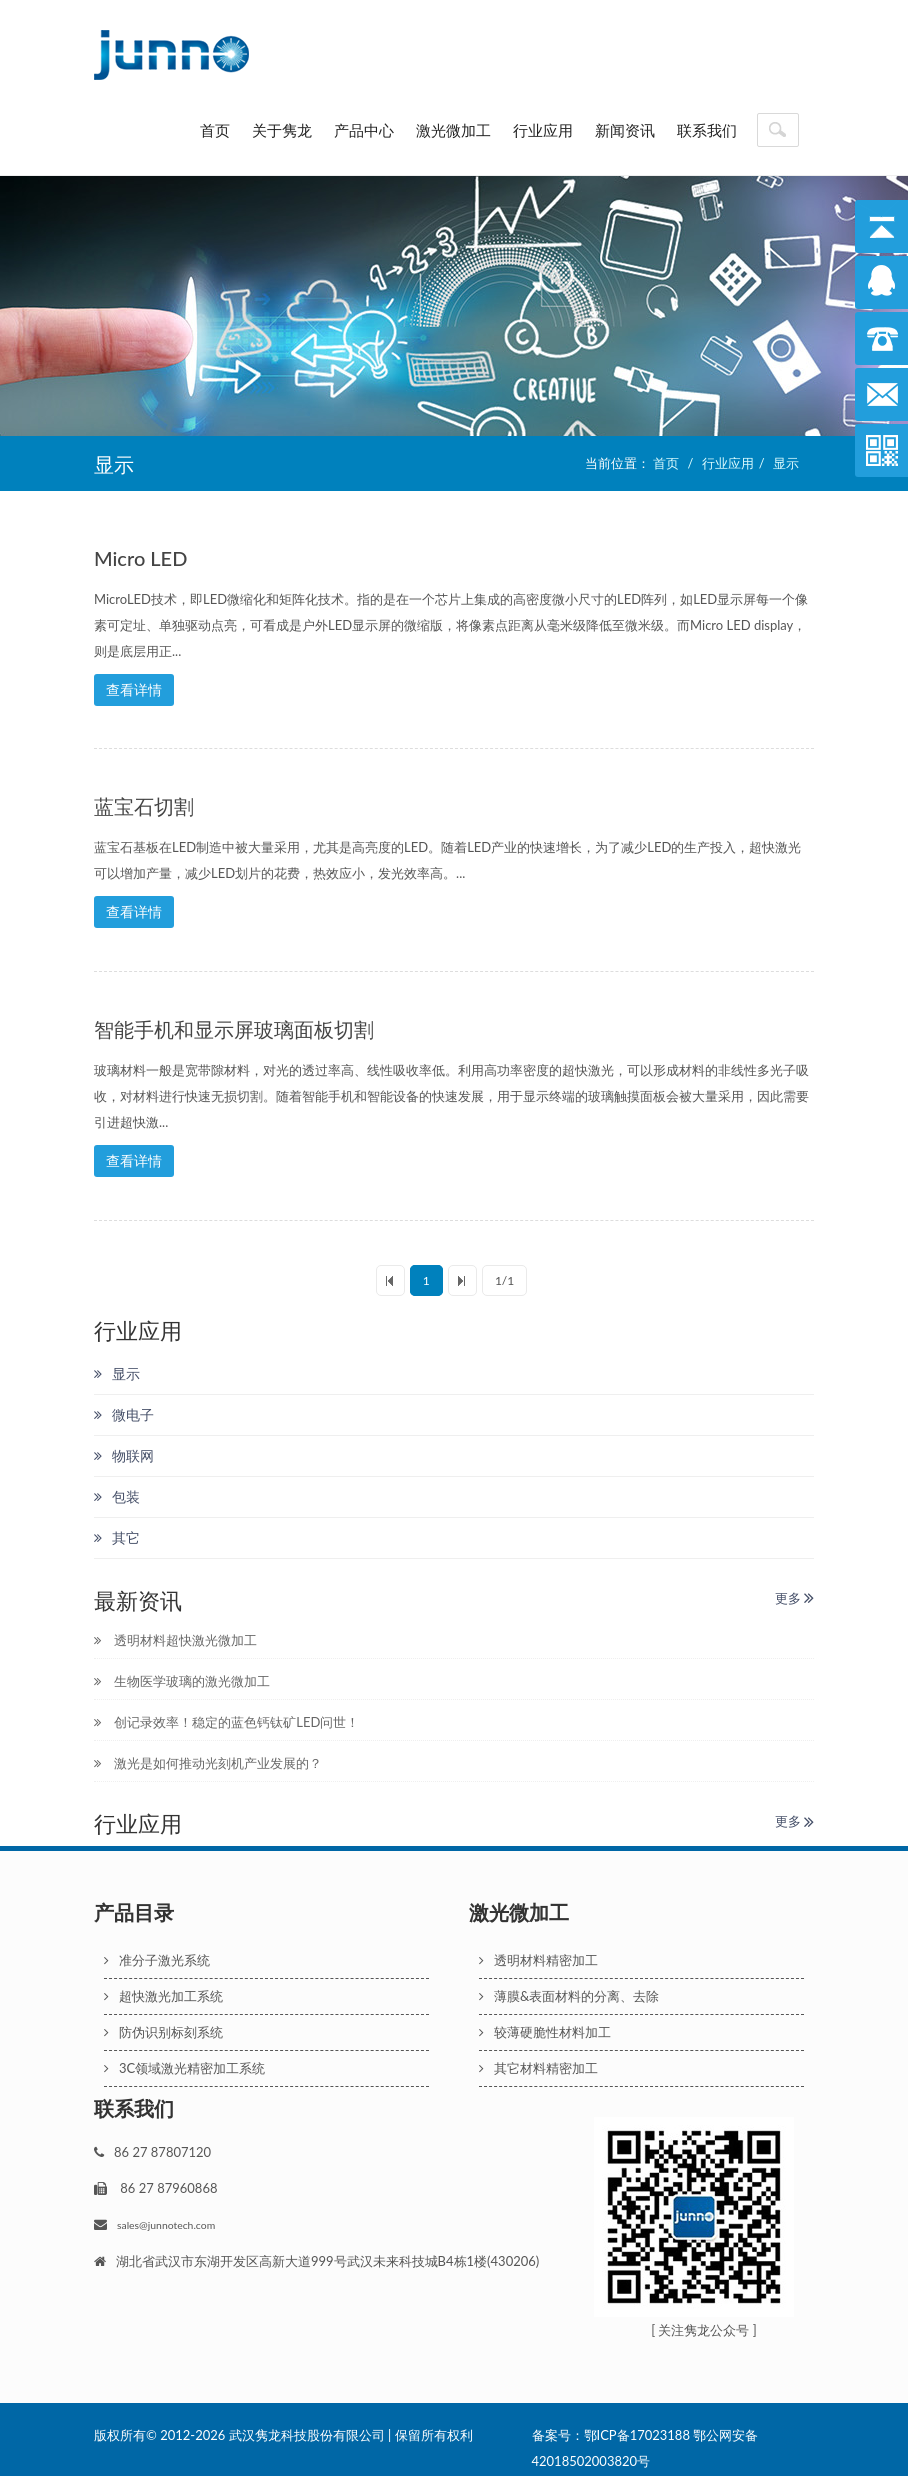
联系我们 (707, 130)
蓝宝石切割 (144, 804)
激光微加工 (453, 130)
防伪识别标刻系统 (163, 2024)
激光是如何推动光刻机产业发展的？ (208, 1755)
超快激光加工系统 (163, 1988)
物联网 (124, 1446)
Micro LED (140, 558)
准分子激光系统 (157, 1952)
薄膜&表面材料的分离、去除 (569, 1988)
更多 (794, 1589)
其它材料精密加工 (538, 2060)
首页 (215, 130)
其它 (117, 1528)
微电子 (124, 1405)
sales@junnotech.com (166, 2217)
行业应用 (543, 130)
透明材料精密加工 (538, 1952)
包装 (117, 1487)
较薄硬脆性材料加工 (545, 2024)
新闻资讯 (625, 130)
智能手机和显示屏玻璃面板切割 (234, 1024)
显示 (786, 463)
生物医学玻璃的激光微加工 (182, 1673)
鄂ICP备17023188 (637, 2427)
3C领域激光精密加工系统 (184, 2060)
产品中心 (364, 130)
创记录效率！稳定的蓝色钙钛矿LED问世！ (226, 1714)
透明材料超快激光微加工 (175, 1632)
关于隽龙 (282, 130)
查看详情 (134, 689)
